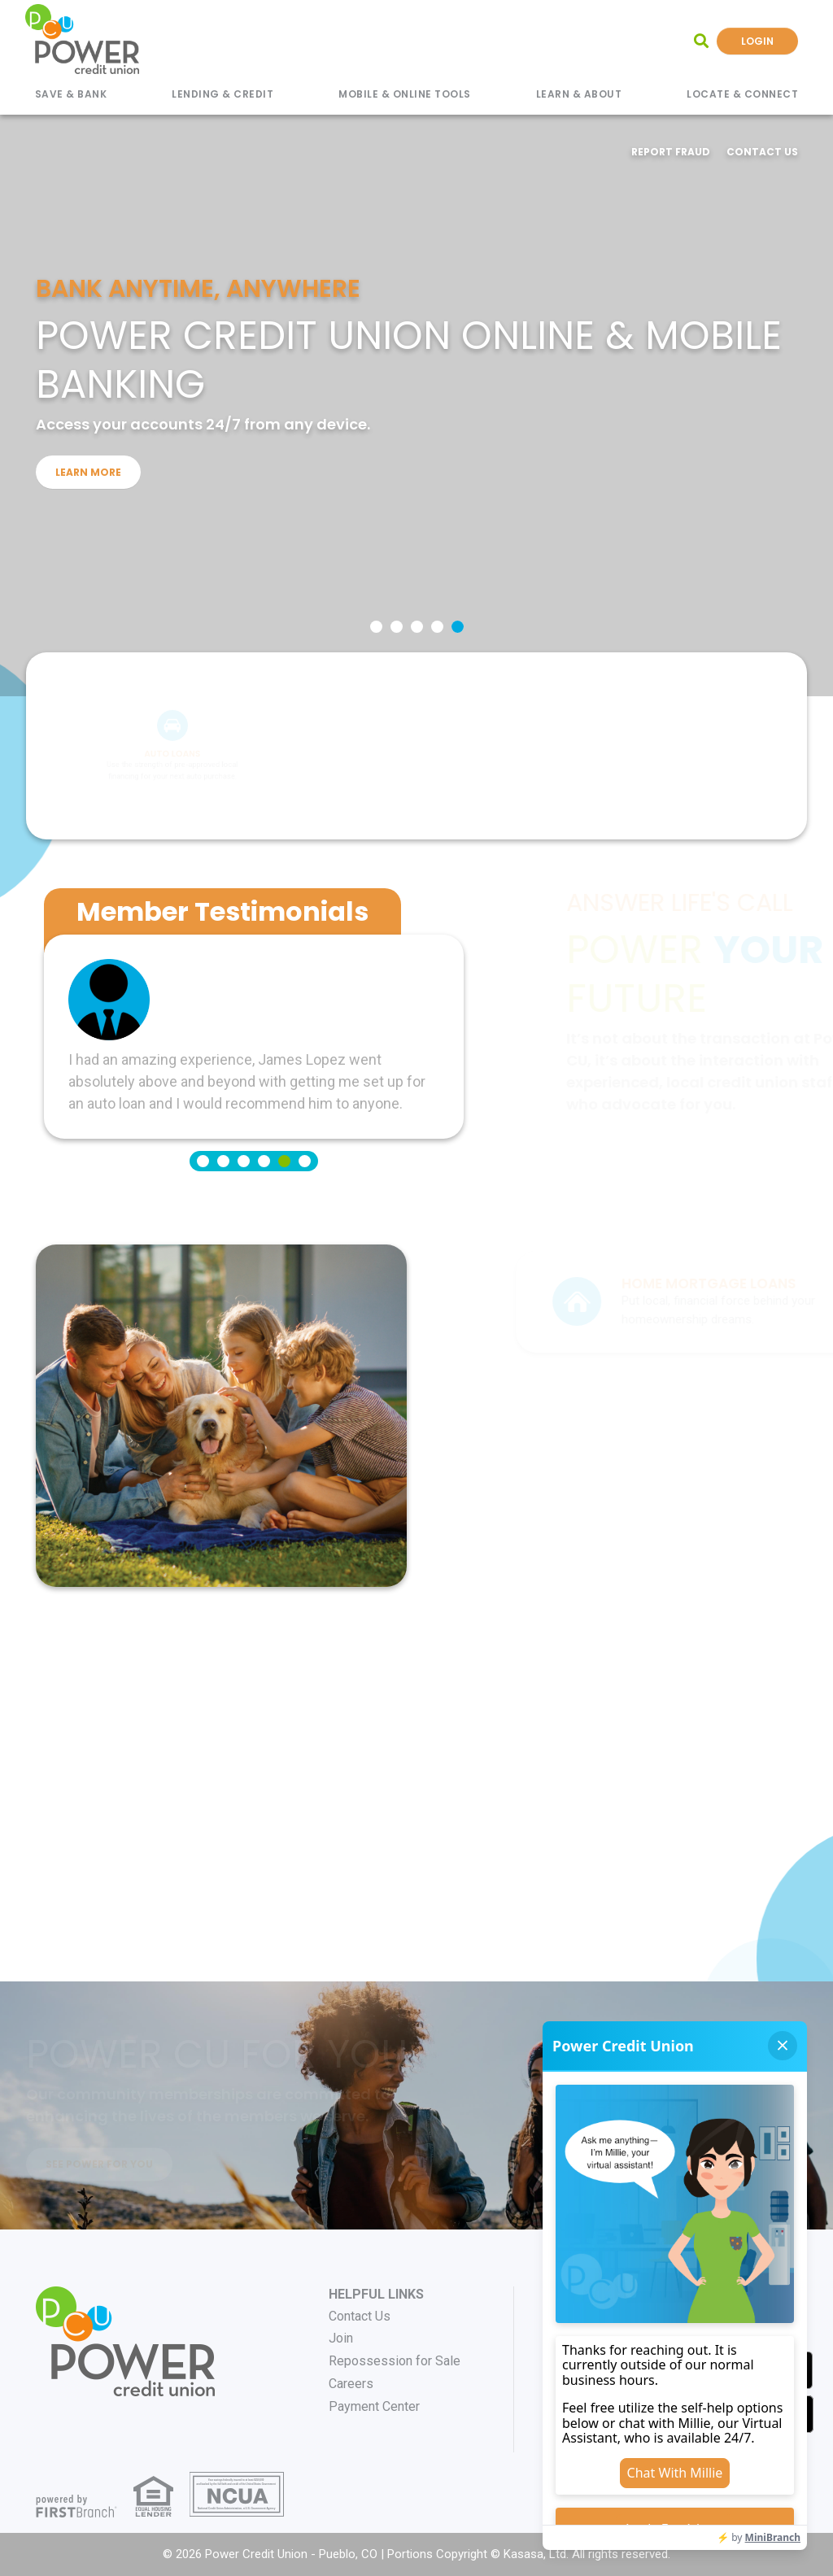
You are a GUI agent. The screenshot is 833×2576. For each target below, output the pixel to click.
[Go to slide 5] (457, 627)
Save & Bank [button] (71, 94)
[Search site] (701, 40)
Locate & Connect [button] (742, 94)
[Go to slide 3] (417, 627)
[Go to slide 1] (376, 627)
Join (341, 2338)
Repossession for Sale (394, 2361)
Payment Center (374, 2406)
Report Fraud (670, 152)
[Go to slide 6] (305, 1161)
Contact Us (762, 152)
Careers (351, 2383)
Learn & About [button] (579, 94)
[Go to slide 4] (437, 627)
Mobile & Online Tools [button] (404, 94)
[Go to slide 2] (396, 627)
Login (757, 41)
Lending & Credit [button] (222, 94)
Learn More (88, 471)
